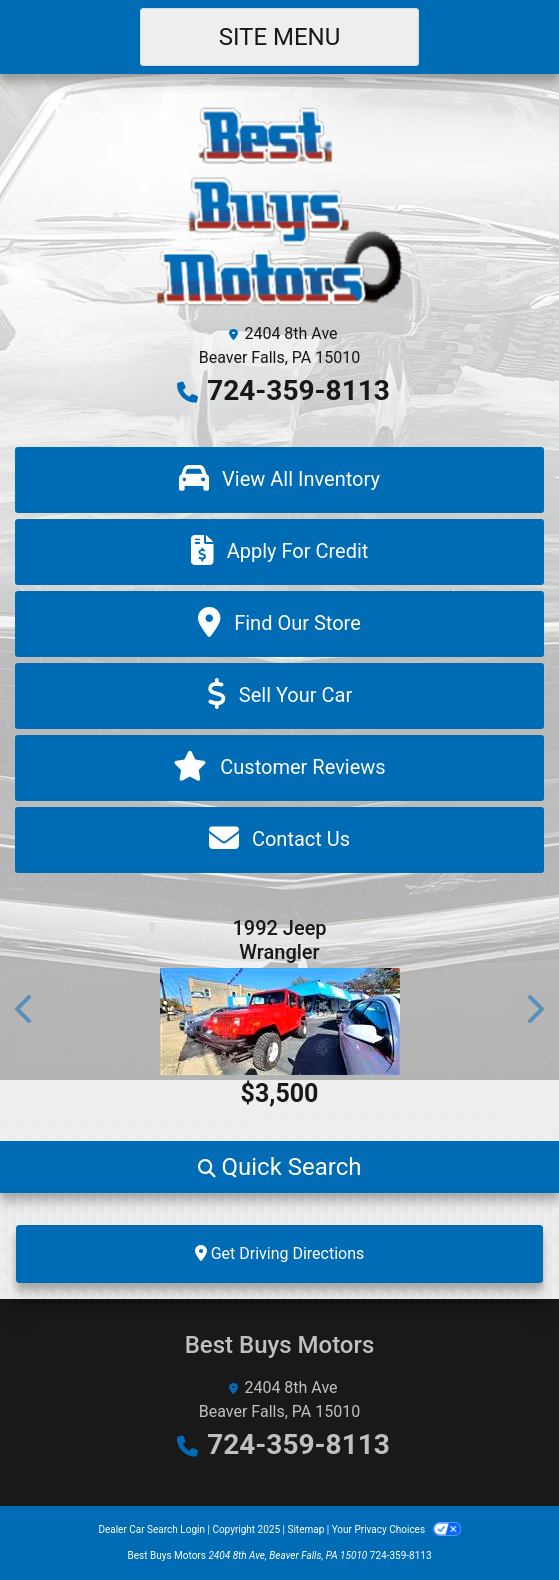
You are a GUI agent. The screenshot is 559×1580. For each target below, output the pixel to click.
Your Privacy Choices (396, 1529)
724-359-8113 (298, 390)
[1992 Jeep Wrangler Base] (279, 1021)
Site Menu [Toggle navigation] (280, 37)
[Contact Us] (279, 840)
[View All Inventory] (279, 480)
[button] (25, 1008)
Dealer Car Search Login (151, 1529)
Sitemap (305, 1529)
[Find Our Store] (279, 624)
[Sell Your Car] (279, 696)
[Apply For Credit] (279, 552)
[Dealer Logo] (279, 204)
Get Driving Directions (280, 1253)
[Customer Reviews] (279, 768)
